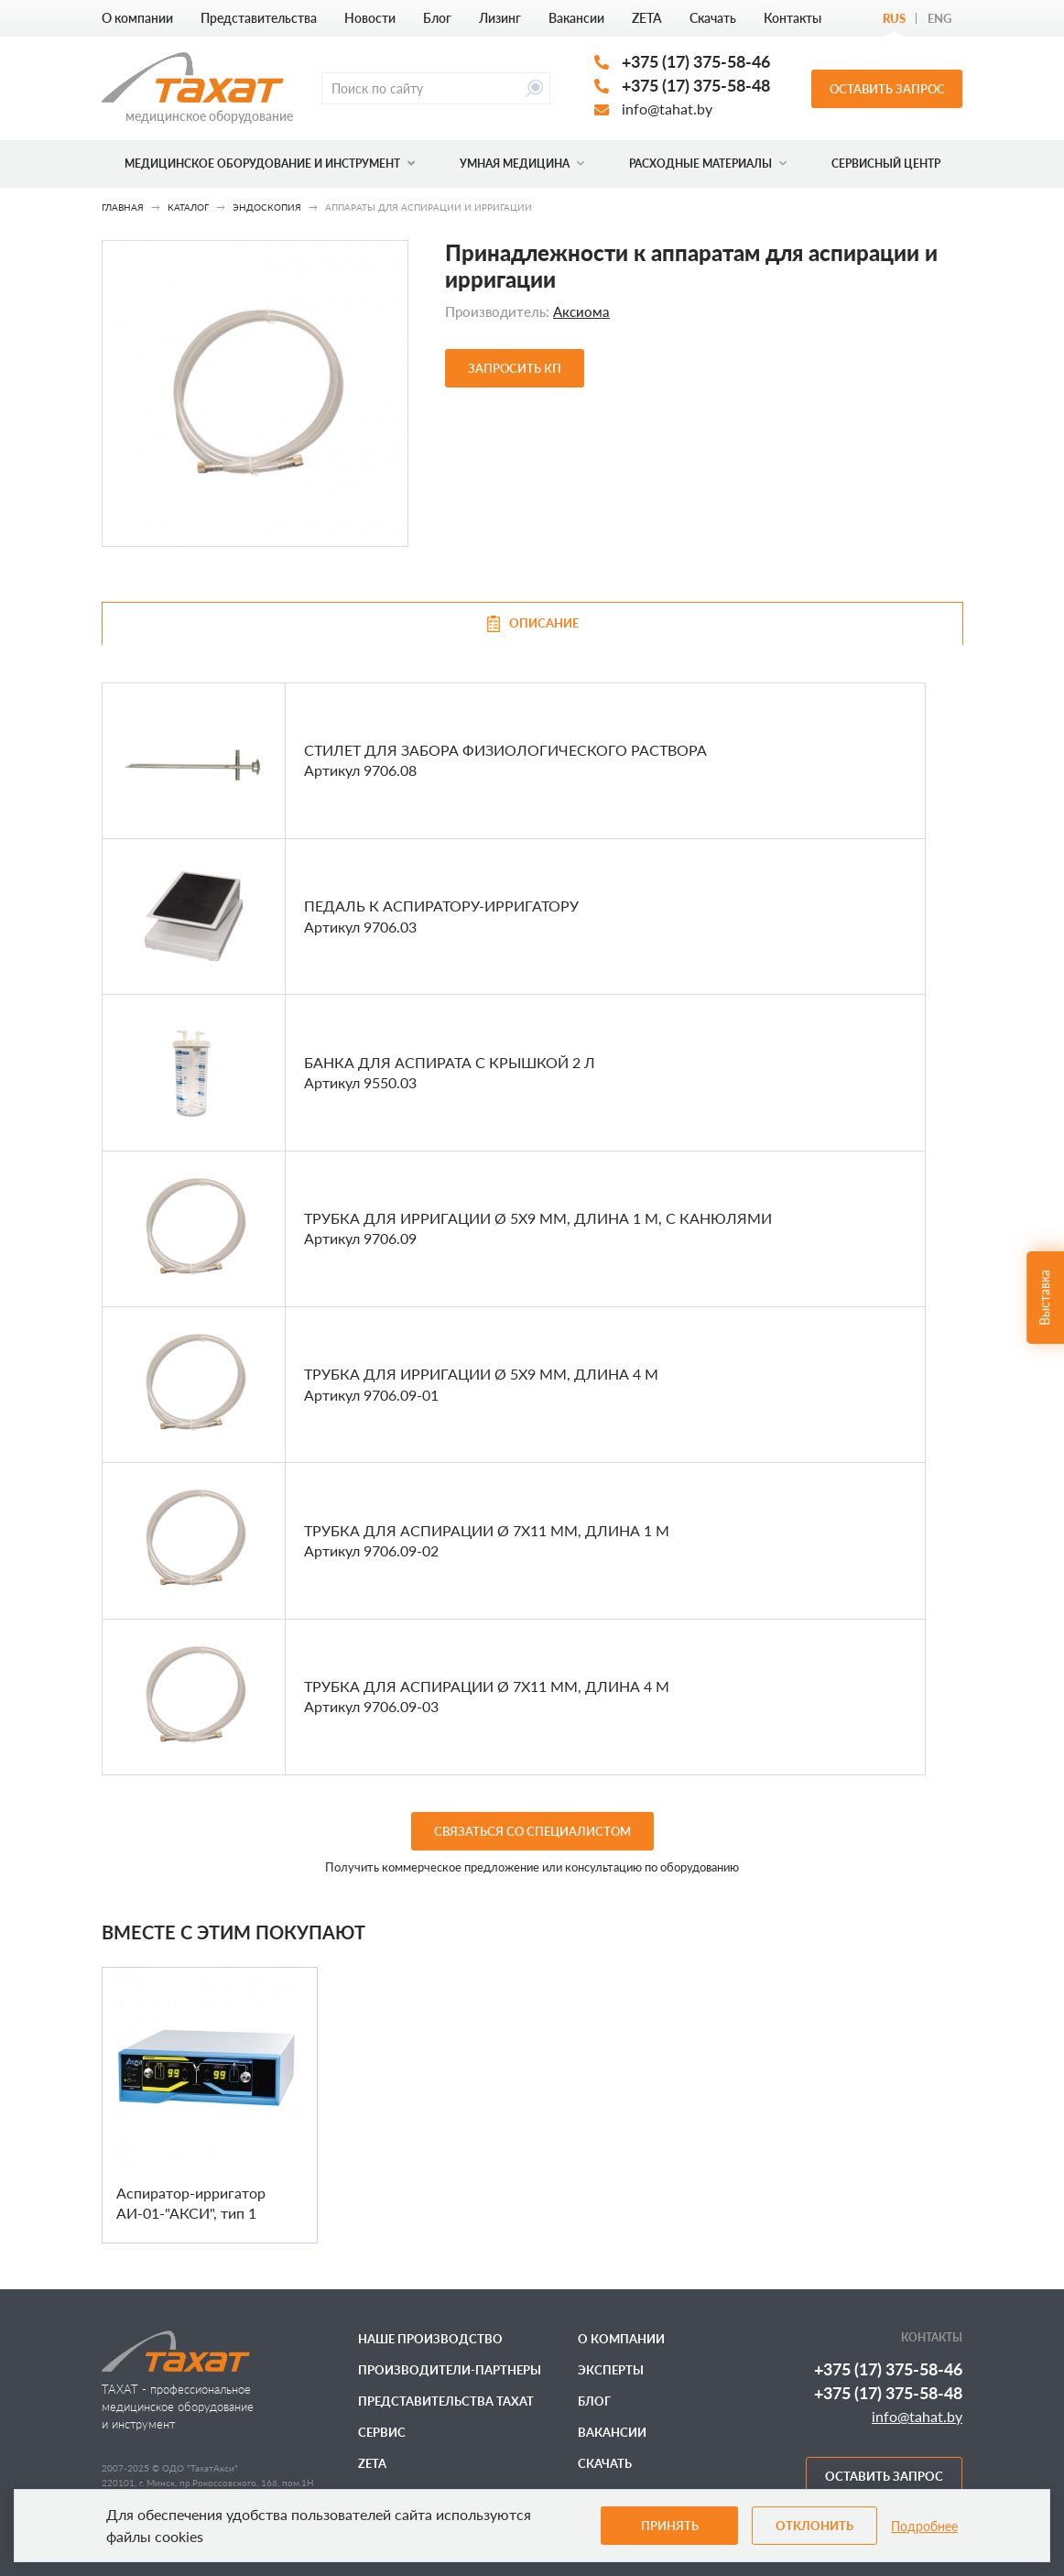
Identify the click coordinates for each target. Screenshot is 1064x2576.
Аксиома (581, 311)
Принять (670, 2525)
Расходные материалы (708, 163)
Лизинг (500, 18)
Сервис (382, 2432)
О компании (137, 18)
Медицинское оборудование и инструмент (270, 163)
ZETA (647, 18)
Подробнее (924, 2526)
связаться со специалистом (532, 1831)
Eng (939, 18)
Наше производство (430, 2338)
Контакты (792, 18)
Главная (123, 207)
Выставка (1044, 1298)
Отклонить (814, 2525)
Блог (437, 18)
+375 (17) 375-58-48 (696, 85)
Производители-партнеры (449, 2370)
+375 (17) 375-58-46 (696, 61)
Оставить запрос (887, 89)
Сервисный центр (885, 163)
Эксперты (611, 2370)
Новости (370, 18)
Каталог (188, 207)
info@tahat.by (667, 108)
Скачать (712, 18)
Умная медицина (522, 163)
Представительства (259, 18)
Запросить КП (514, 368)
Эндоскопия (267, 207)
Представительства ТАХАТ (446, 2401)
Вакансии (576, 18)
